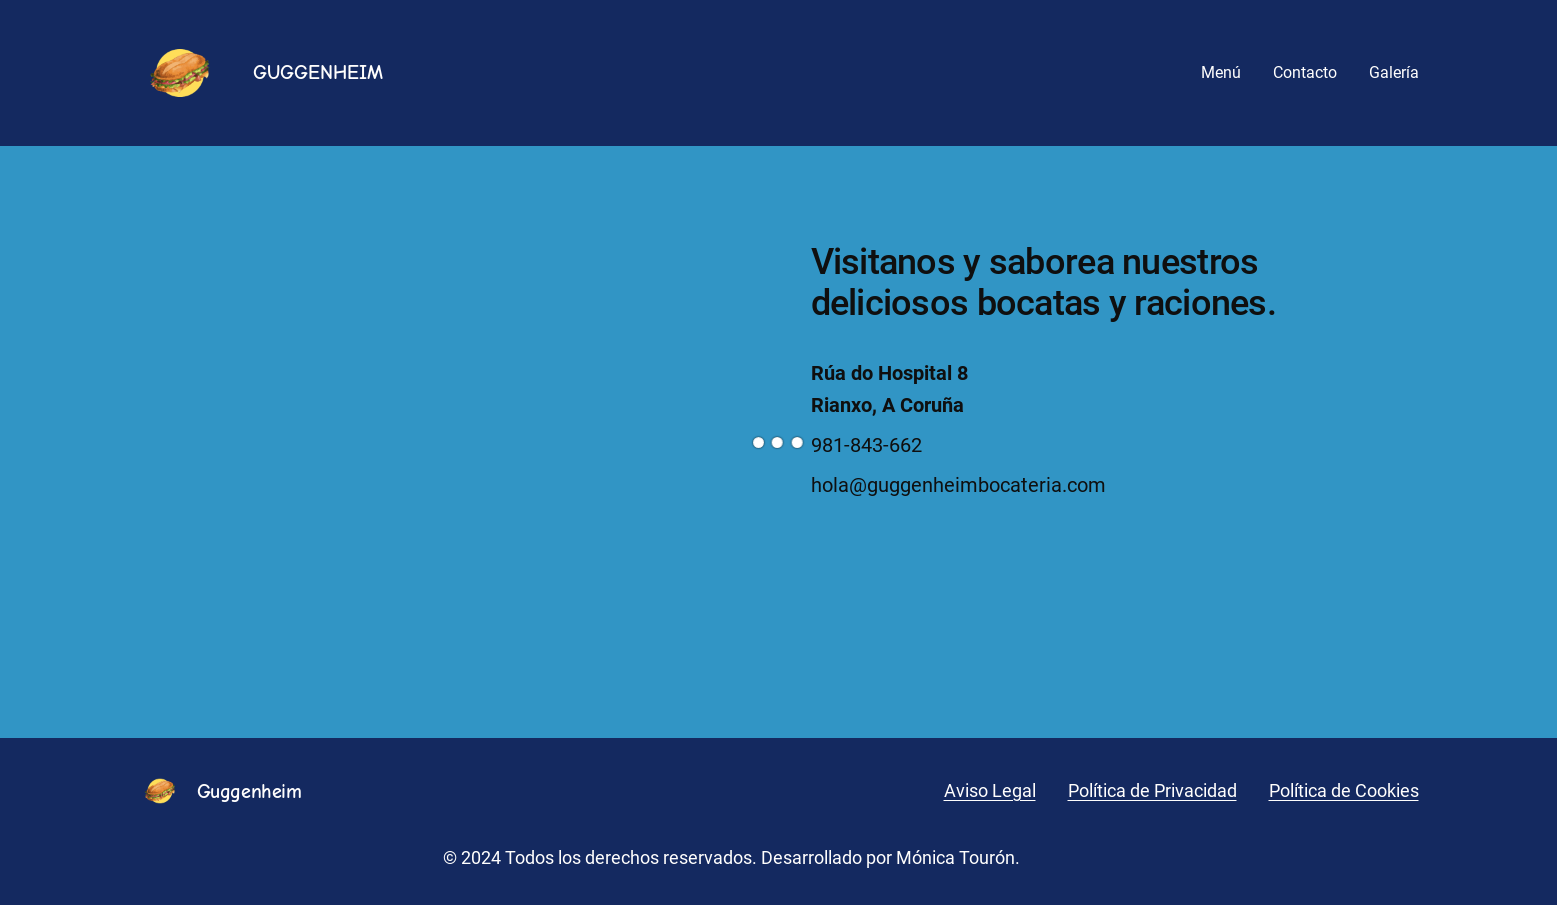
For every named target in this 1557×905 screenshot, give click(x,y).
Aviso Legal (990, 790)
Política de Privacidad (1152, 790)
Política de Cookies (1344, 790)
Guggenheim (249, 791)
